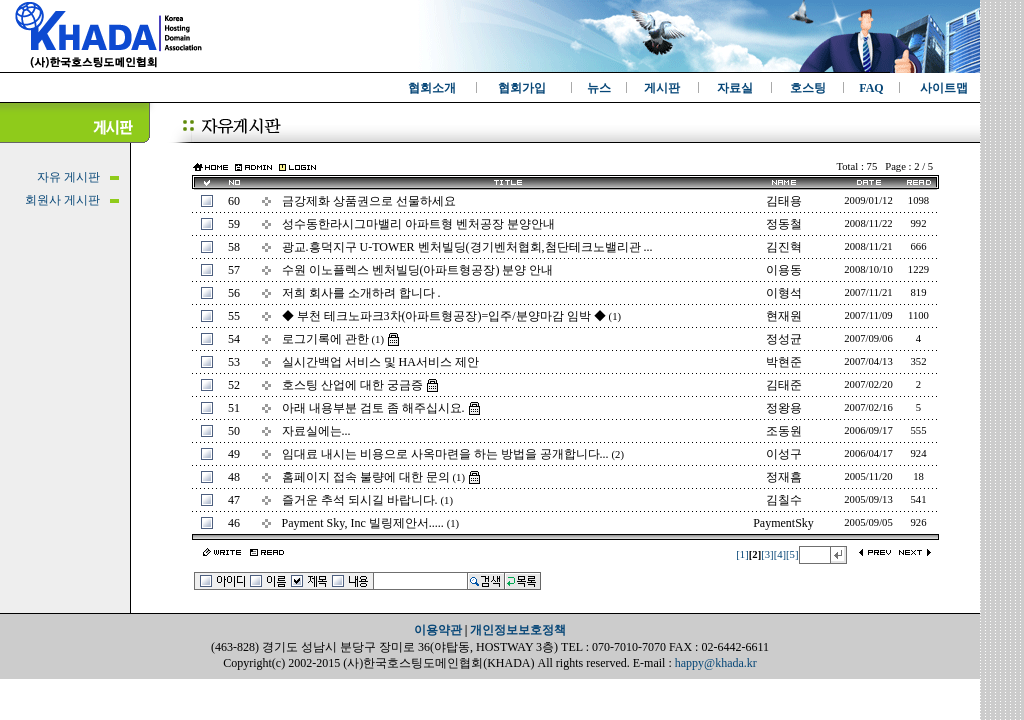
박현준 (784, 362)
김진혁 (784, 247)
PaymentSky (783, 523)
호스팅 (808, 88)
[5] (792, 554)
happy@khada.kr (716, 663)
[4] (780, 554)
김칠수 (784, 500)
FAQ (871, 88)
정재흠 (784, 477)
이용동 (784, 270)
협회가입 (522, 88)
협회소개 (432, 88)
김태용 (784, 201)
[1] (742, 554)
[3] (767, 554)
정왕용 (784, 408)
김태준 (784, 385)
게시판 (662, 88)
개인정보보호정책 (518, 630)
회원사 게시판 (62, 200)
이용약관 (438, 630)
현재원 (784, 316)
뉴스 (599, 88)
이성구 (784, 454)
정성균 (784, 339)
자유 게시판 (68, 177)
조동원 (784, 431)
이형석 (784, 293)
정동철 (784, 224)
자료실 (735, 88)
